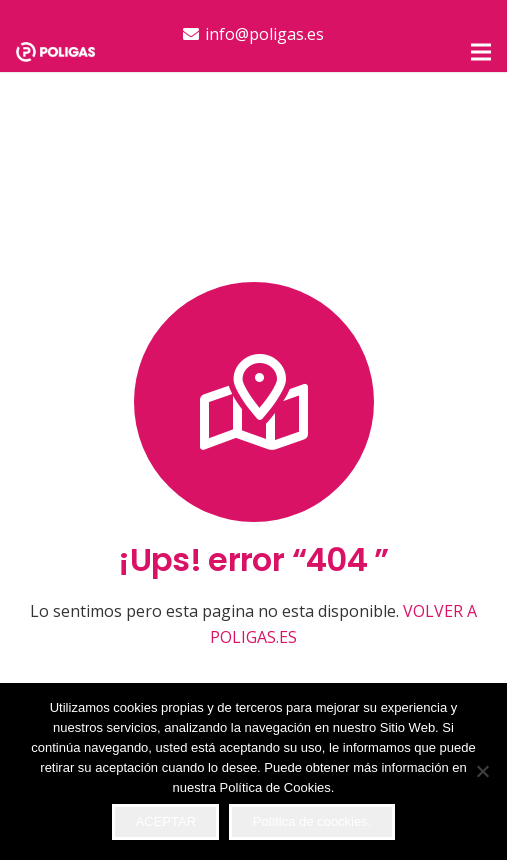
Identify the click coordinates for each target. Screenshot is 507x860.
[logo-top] (55, 52)
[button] (481, 52)
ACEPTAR (166, 821)
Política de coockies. (312, 821)
